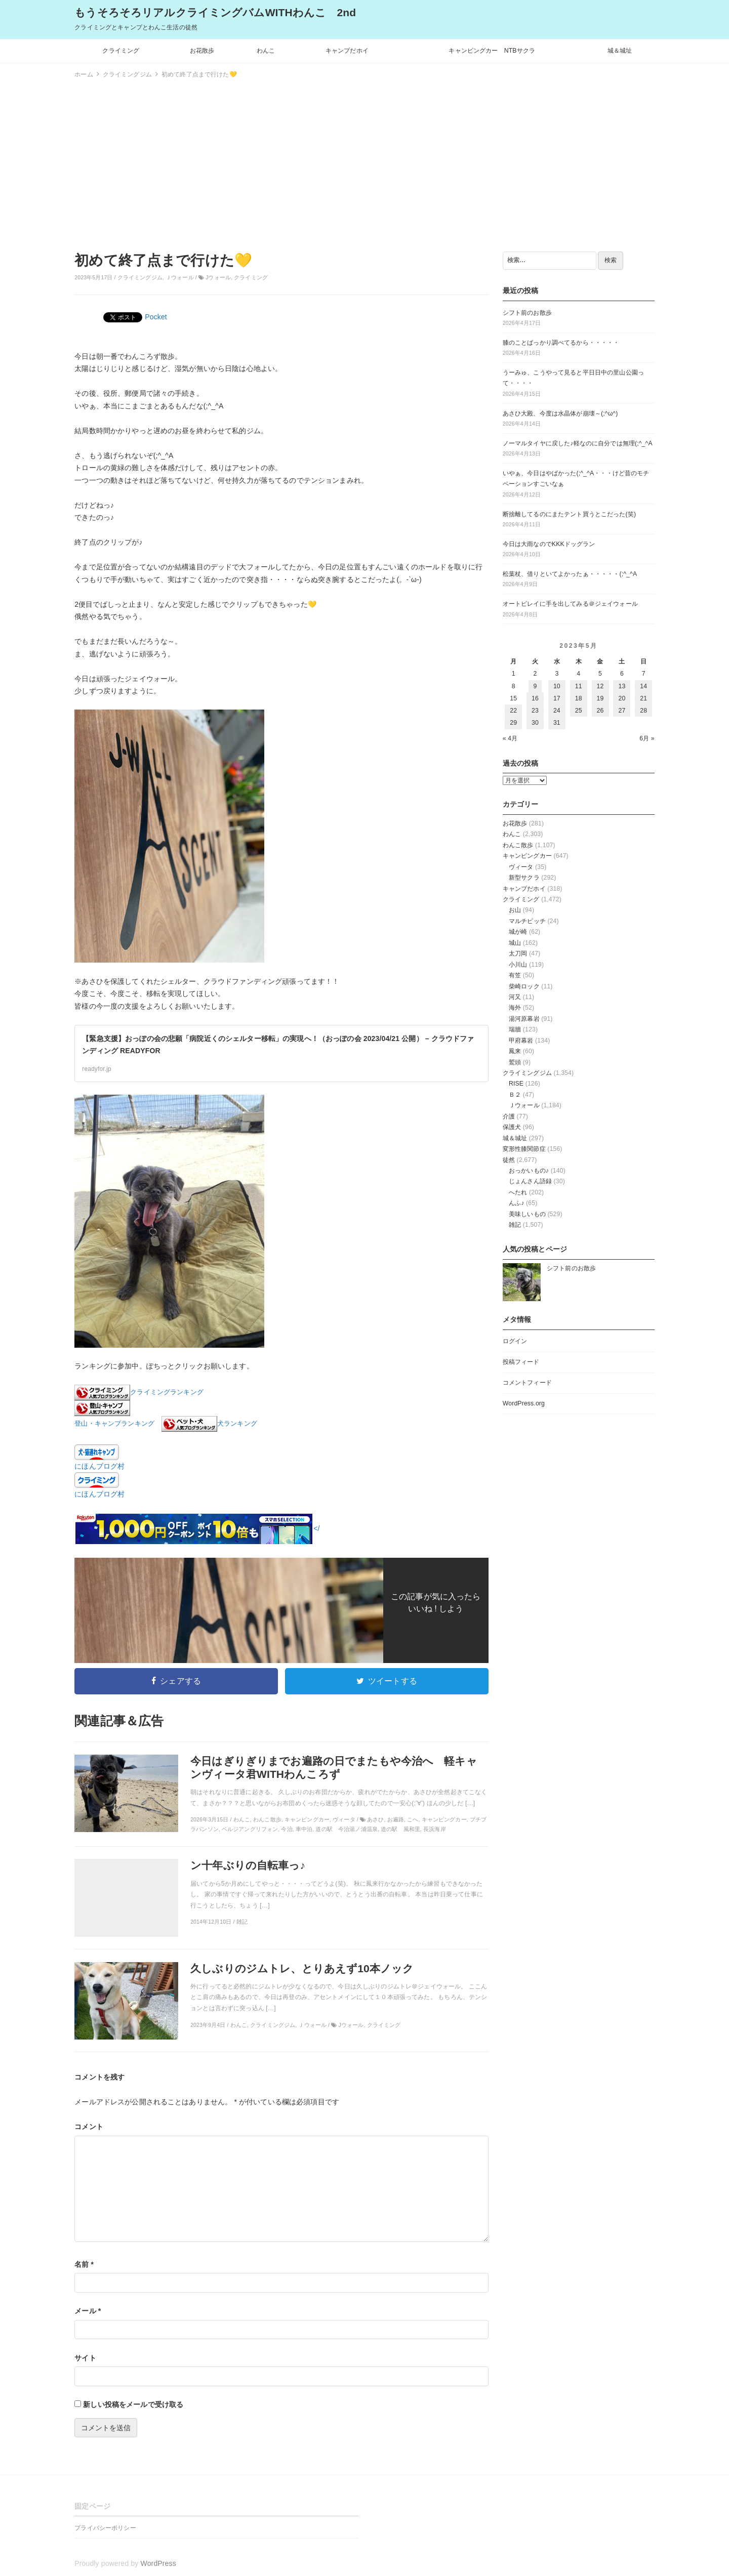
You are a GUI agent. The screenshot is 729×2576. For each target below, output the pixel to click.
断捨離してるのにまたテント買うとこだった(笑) (569, 514)
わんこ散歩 (518, 845)
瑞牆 (515, 1029)
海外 (515, 1007)
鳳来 (515, 1051)
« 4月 (510, 738)
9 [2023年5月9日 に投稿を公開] (535, 686)
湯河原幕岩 (524, 1018)
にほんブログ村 (99, 1466)
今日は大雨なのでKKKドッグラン (549, 544)
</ (197, 1528)
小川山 (518, 964)
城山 (515, 942)
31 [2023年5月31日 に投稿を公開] (556, 722)
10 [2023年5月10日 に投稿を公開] (556, 686)
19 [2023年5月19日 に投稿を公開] (600, 698)
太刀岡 (518, 953)
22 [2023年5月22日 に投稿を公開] (513, 710)
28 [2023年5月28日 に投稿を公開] (643, 710)
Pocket (156, 317)
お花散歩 (202, 50)
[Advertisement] (364, 163)
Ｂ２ (515, 1094)
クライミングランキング (167, 1392)
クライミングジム (140, 277)
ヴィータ (521, 866)
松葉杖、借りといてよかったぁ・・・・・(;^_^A (570, 573)
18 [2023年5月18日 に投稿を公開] (578, 698)
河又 (515, 997)
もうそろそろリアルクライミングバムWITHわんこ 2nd (215, 12)
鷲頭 (515, 1062)
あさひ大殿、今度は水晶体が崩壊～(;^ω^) (560, 413)
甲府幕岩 (521, 1040)
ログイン (515, 1341)
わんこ (266, 50)
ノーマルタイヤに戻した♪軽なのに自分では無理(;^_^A (578, 443)
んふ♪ (516, 1203)
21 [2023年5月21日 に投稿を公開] (643, 698)
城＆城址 (620, 50)
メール (87, 2311)
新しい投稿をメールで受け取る (133, 2404)
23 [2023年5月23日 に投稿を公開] (535, 710)
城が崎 (518, 931)
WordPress (158, 2563)
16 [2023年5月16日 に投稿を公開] (535, 698)
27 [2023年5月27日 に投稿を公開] (621, 710)
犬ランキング (237, 1423)
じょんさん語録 (530, 1181)
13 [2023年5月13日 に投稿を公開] (621, 686)
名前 (84, 2264)
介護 (509, 1116)
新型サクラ (524, 877)
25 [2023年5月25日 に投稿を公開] (578, 710)
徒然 (509, 1160)
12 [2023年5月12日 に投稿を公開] (600, 686)
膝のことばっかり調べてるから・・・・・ (561, 342)
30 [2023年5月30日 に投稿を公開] (535, 722)
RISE (516, 1083)
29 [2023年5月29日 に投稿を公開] (513, 722)
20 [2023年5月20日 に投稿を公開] (621, 698)
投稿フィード (521, 1361)
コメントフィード (527, 1382)
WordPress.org (524, 1403)
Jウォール (218, 277)
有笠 (515, 975)
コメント (88, 2127)
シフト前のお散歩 (527, 312)
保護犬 (512, 1127)
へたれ (518, 1192)
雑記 (515, 1224)
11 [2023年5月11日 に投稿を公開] (578, 686)
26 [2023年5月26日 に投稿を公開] (600, 710)
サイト (85, 2358)
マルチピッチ (527, 921)
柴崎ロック (524, 986)
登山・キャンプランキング (114, 1423)
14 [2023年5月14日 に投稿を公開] (643, 686)
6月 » (647, 738)
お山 (515, 909)
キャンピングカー (527, 855)
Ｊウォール (180, 277)
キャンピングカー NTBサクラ (492, 50)
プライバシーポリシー (105, 2527)
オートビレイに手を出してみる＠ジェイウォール (570, 603)
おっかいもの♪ (529, 1170)
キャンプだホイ (347, 50)
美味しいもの (527, 1214)
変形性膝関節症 (524, 1148)
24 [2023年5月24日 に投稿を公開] (556, 710)
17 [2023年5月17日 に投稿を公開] (556, 698)
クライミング (120, 50)
